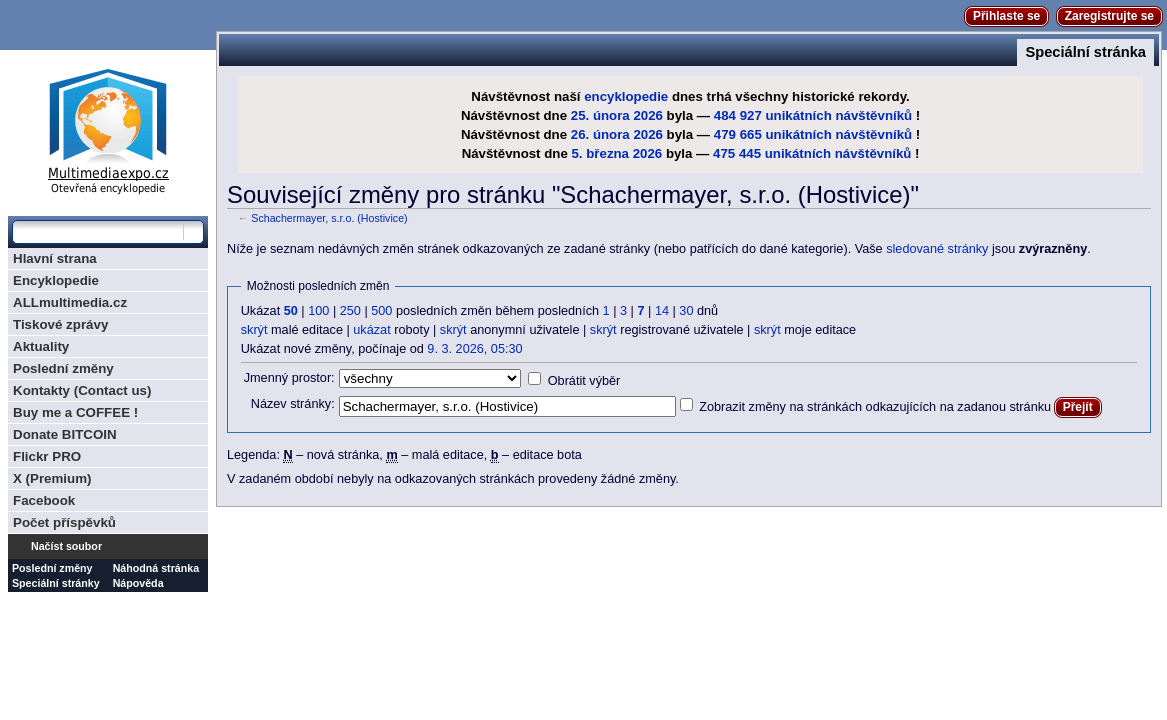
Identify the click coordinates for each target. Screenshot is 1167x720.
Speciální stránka (1085, 52)
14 (662, 311)
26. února (600, 134)
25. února (600, 115)
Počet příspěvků (64, 522)
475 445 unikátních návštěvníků (812, 153)
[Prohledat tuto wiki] (98, 232)
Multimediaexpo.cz (108, 128)
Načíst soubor (66, 546)
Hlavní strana (55, 258)
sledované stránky (937, 249)
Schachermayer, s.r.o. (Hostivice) (329, 218)
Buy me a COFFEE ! (75, 412)
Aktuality (41, 346)
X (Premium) (52, 478)
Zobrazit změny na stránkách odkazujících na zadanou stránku (875, 407)
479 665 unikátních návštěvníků (813, 134)
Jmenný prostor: (289, 378)
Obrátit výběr (584, 381)
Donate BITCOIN (65, 434)
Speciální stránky (56, 583)
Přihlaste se (1006, 16)
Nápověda (138, 583)
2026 (648, 115)
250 (350, 311)
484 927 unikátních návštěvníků (813, 115)
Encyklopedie (56, 280)
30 (686, 311)
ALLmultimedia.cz (70, 302)
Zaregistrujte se (1109, 16)
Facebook (44, 500)
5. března (600, 153)
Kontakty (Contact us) (82, 390)
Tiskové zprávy (60, 324)
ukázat (371, 330)
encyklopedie (626, 96)
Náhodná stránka (156, 568)
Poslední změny (63, 368)
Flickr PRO (47, 456)
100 (318, 311)
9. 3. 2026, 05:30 (474, 349)
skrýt (254, 330)
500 (381, 311)
